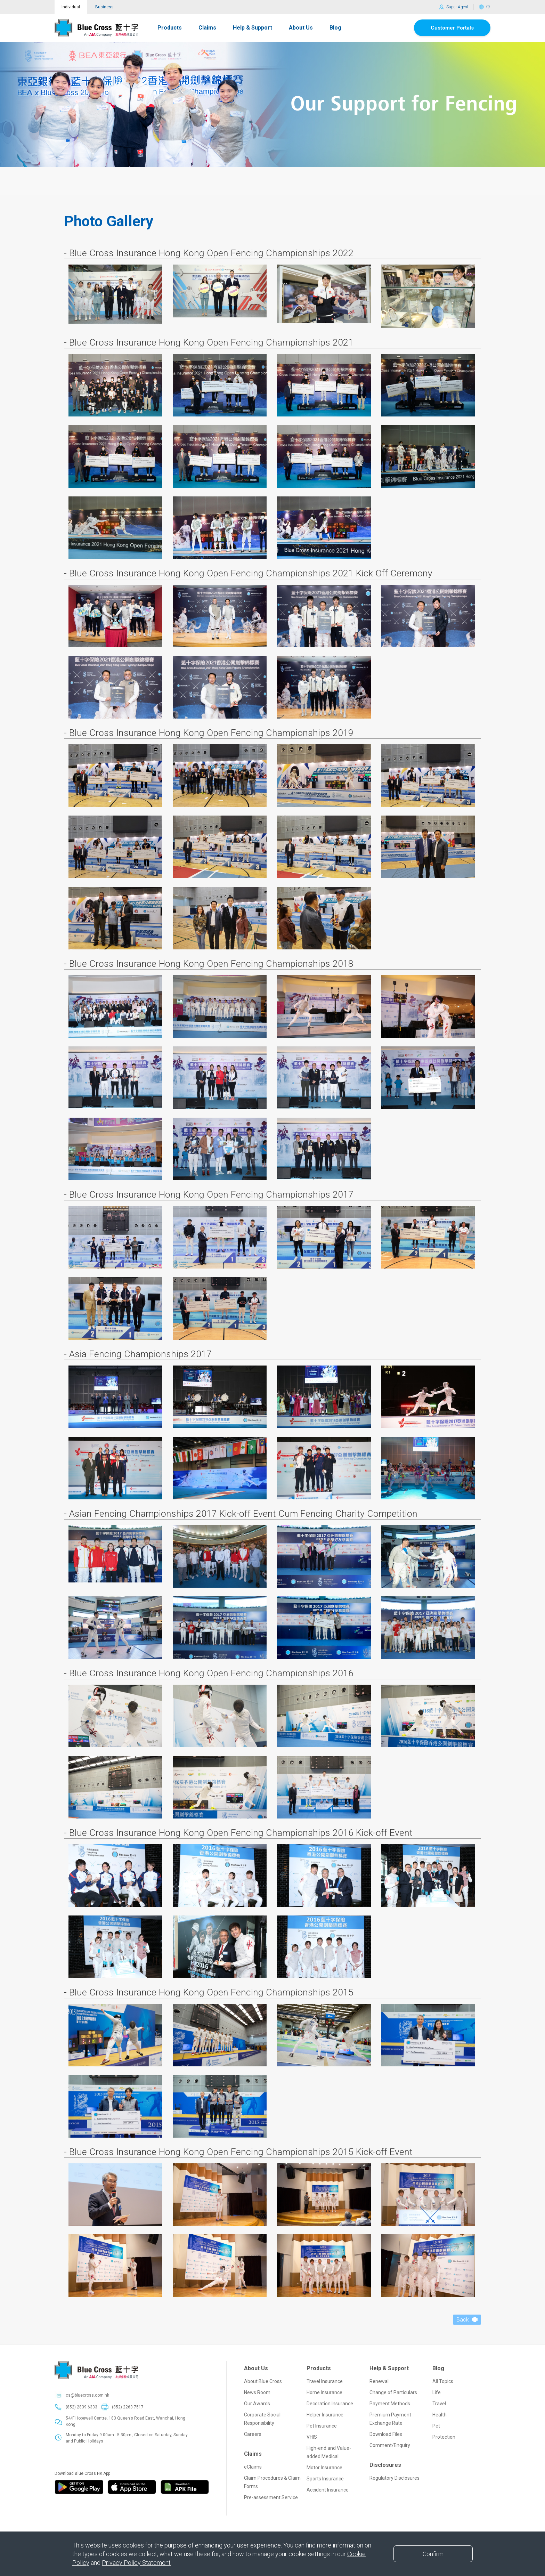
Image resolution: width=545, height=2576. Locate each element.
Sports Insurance (325, 2465)
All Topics (442, 2367)
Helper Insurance (325, 2401)
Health (439, 2401)
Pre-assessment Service (271, 2483)
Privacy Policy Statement (136, 2562)
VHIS (312, 2423)
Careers (252, 2420)
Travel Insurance (325, 2367)
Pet (436, 2412)
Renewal (379, 2367)
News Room (257, 2378)
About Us (301, 13)
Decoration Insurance (330, 2389)
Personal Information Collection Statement (229, 2529)
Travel (439, 2389)
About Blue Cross (263, 2367)
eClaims (253, 2453)
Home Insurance (324, 2378)
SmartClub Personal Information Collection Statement (326, 2529)
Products (169, 13)
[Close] (433, 2553)
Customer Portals (452, 14)
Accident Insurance (328, 2476)
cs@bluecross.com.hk (87, 2381)
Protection (443, 2423)
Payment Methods (389, 2389)
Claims (207, 13)
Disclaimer (65, 2529)
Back (467, 2305)
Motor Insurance (324, 2453)
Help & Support (252, 13)
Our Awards (257, 2389)
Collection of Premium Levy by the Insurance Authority (132, 2529)
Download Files (385, 2420)
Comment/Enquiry (389, 2431)
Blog (335, 13)
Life (436, 2378)
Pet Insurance (322, 2412)
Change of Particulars (393, 2378)
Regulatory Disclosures (394, 2464)
